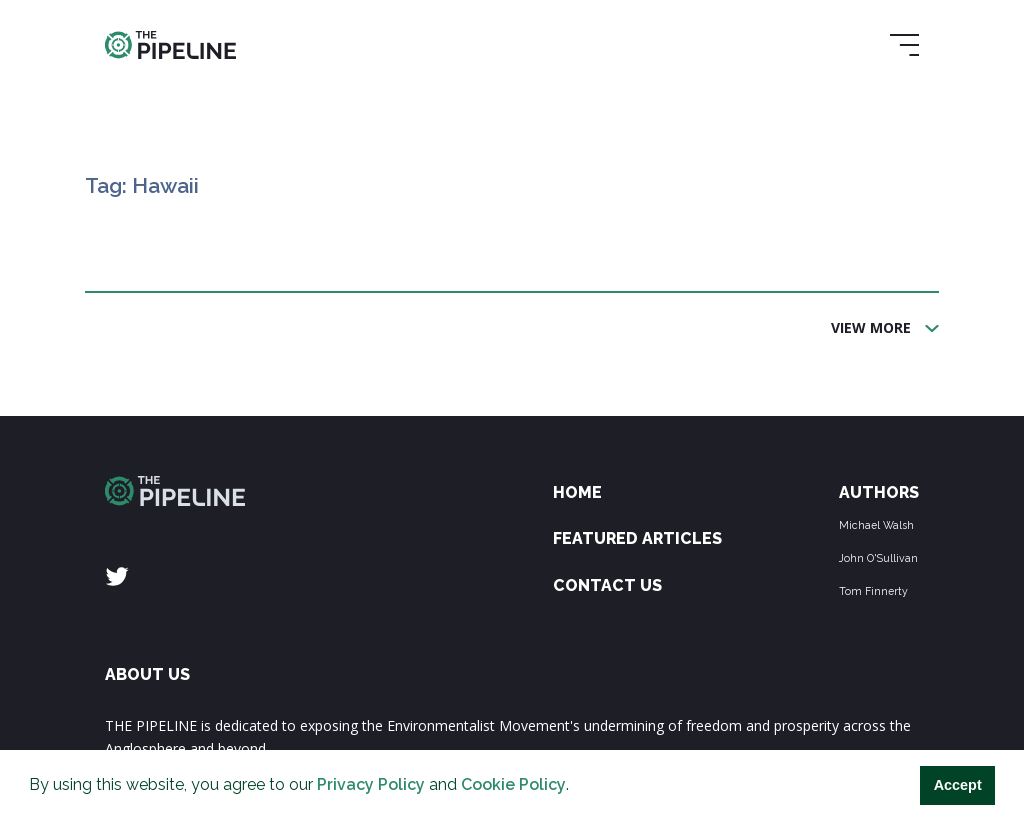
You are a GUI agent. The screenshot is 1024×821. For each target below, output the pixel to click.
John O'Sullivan (878, 558)
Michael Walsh (876, 525)
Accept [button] (958, 785)
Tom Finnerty (873, 591)
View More (871, 327)
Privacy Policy (371, 784)
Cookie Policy (513, 784)
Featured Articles (637, 538)
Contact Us (607, 585)
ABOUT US (147, 674)
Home (577, 492)
